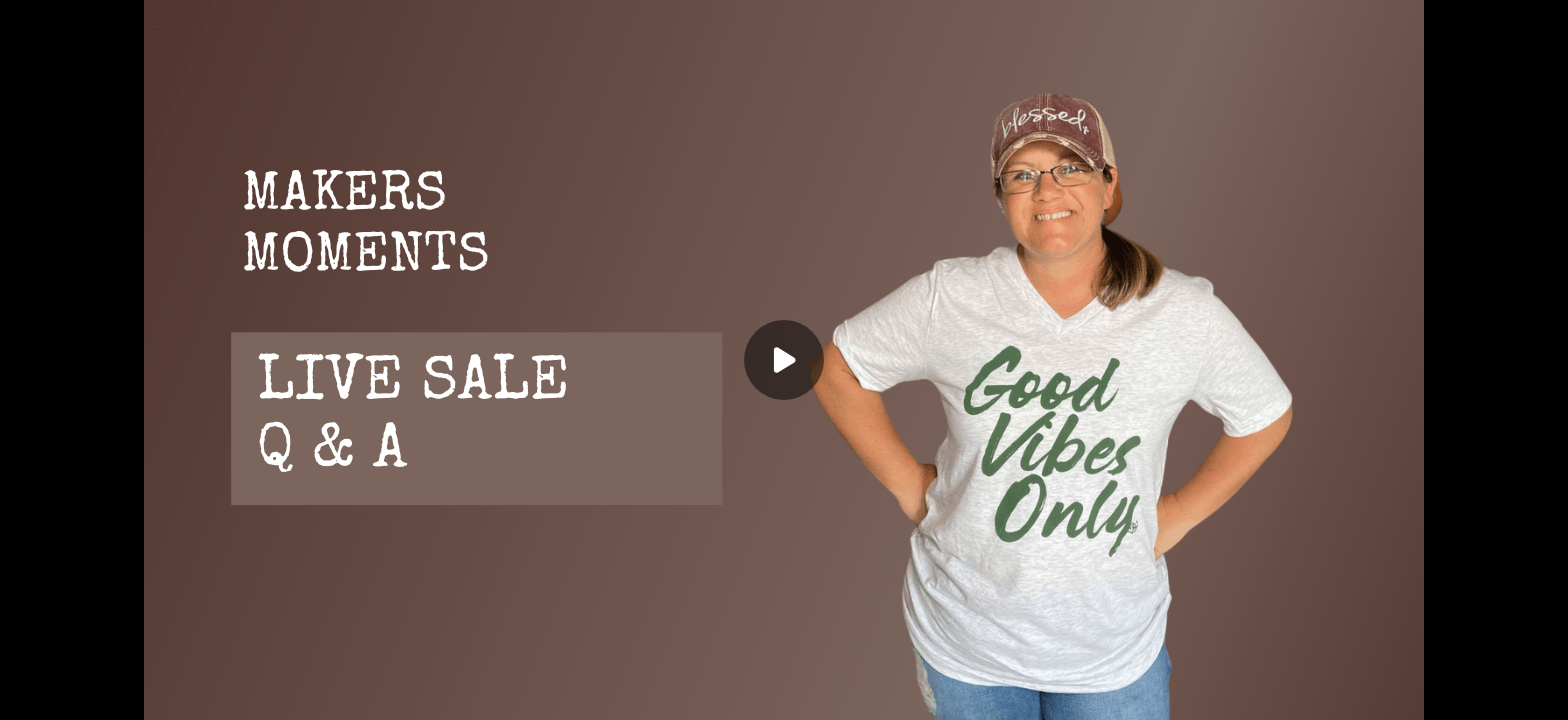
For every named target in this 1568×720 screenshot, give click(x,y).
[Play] (784, 360)
